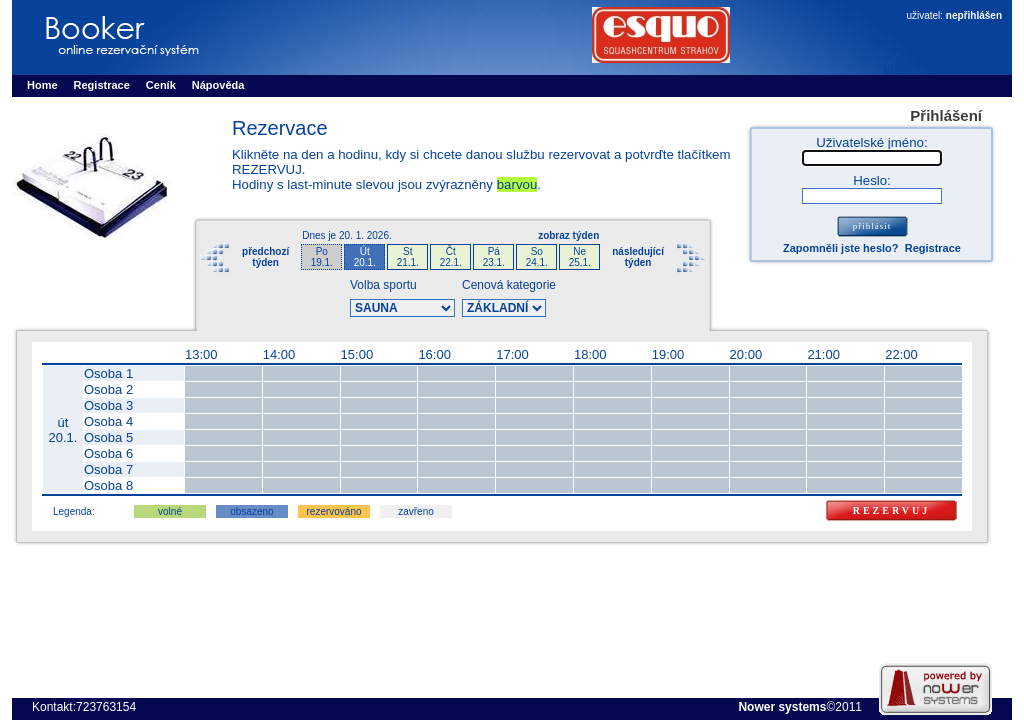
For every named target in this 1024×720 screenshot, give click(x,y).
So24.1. (537, 257)
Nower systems (782, 707)
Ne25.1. (580, 257)
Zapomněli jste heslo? (841, 248)
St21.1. (408, 257)
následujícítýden (638, 257)
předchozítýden (265, 257)
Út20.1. (365, 257)
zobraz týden (568, 235)
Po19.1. (322, 257)
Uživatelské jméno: (871, 142)
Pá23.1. (494, 257)
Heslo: (872, 180)
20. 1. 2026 (364, 235)
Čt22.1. (451, 257)
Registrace (933, 248)
